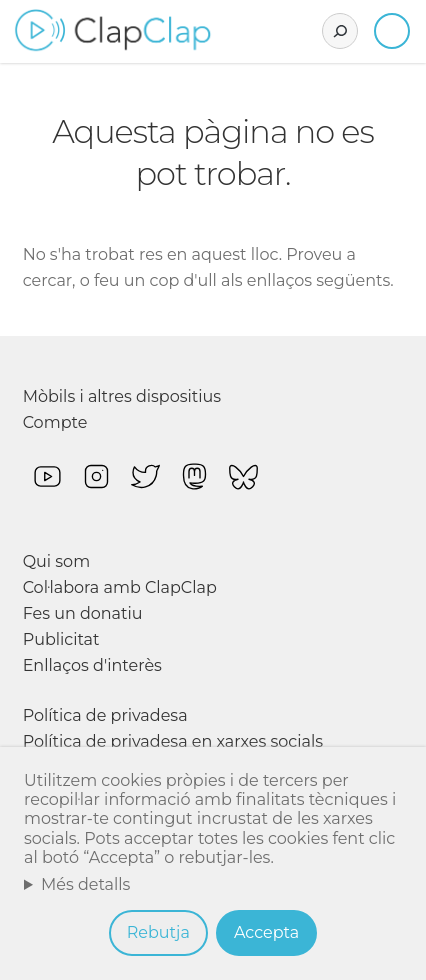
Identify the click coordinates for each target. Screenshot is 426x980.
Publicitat (61, 639)
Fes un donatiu (83, 613)
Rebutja (158, 932)
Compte (55, 422)
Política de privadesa (105, 715)
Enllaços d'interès (92, 665)
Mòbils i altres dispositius (122, 396)
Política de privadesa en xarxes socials (173, 741)
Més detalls (86, 884)
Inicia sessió (392, 31)
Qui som (57, 561)
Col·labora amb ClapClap (120, 587)
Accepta (266, 932)
